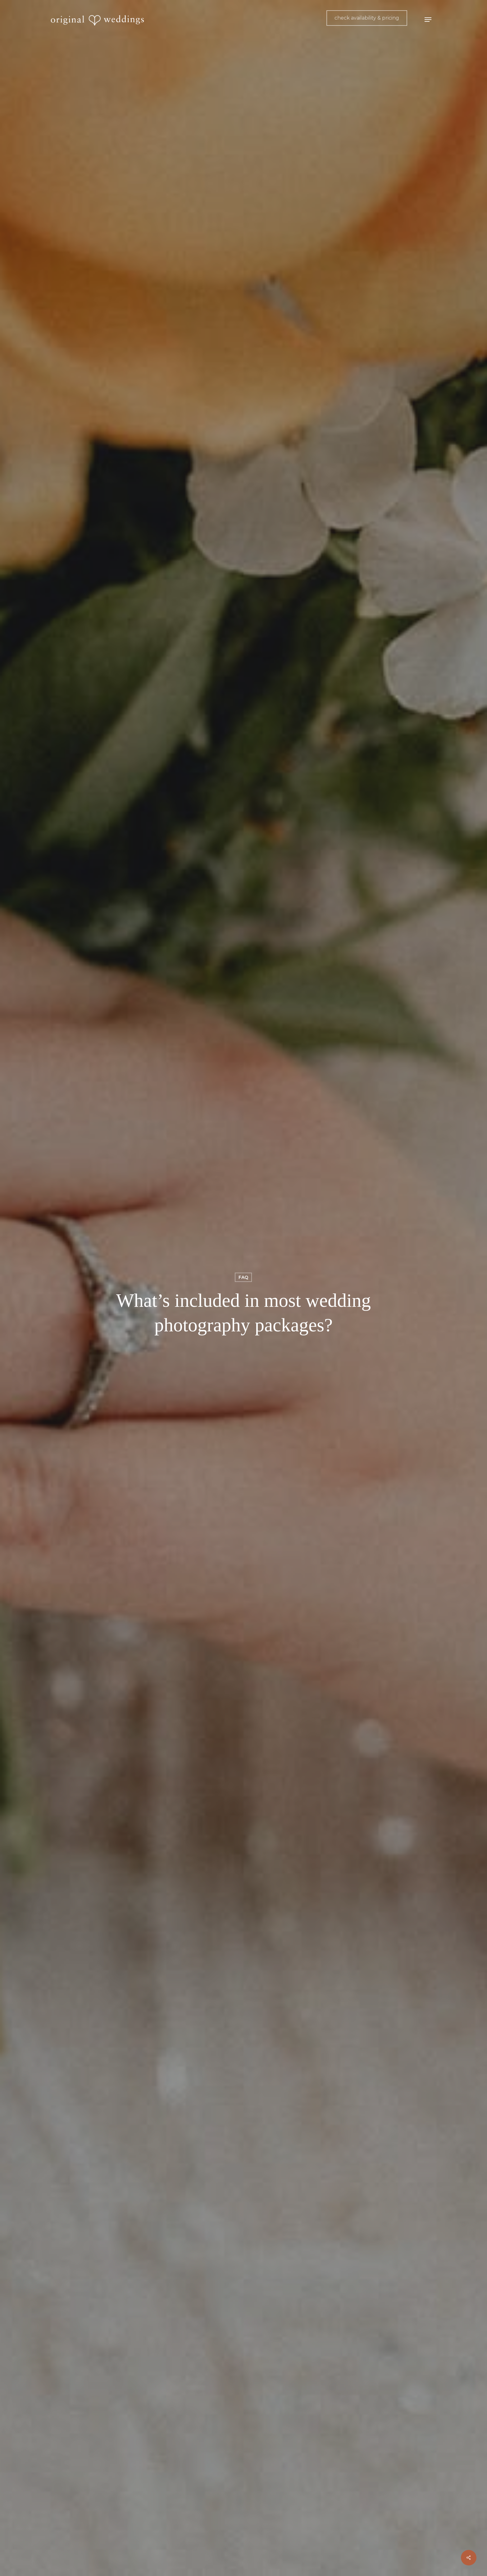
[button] (428, 19)
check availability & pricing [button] (367, 18)
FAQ (243, 1277)
